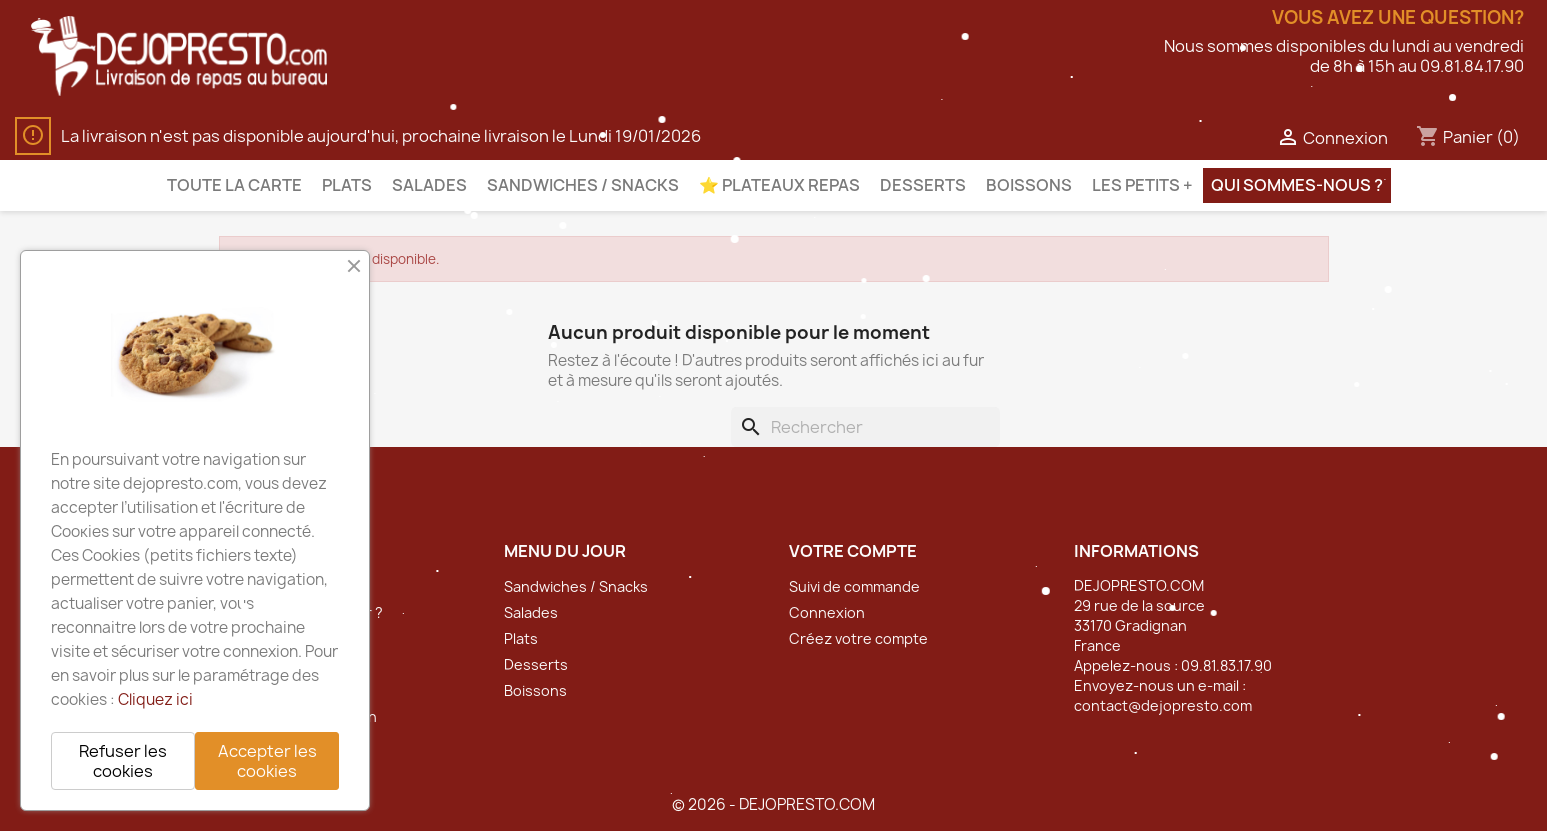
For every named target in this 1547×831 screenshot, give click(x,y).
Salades (429, 185)
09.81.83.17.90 (1226, 665)
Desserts (923, 185)
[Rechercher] (865, 427)
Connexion (827, 612)
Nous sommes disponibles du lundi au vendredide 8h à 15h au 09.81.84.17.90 (1344, 56)
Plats (347, 185)
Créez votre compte (858, 638)
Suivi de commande (854, 586)
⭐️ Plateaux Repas (779, 185)
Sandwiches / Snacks (583, 185)
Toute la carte (234, 185)
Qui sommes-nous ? (1297, 185)
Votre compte (853, 551)
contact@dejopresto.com (1163, 705)
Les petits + (1142, 185)
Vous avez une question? (1398, 18)
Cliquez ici (155, 699)
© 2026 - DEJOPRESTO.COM (773, 804)
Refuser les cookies (123, 761)
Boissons (1029, 185)
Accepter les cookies (267, 761)
